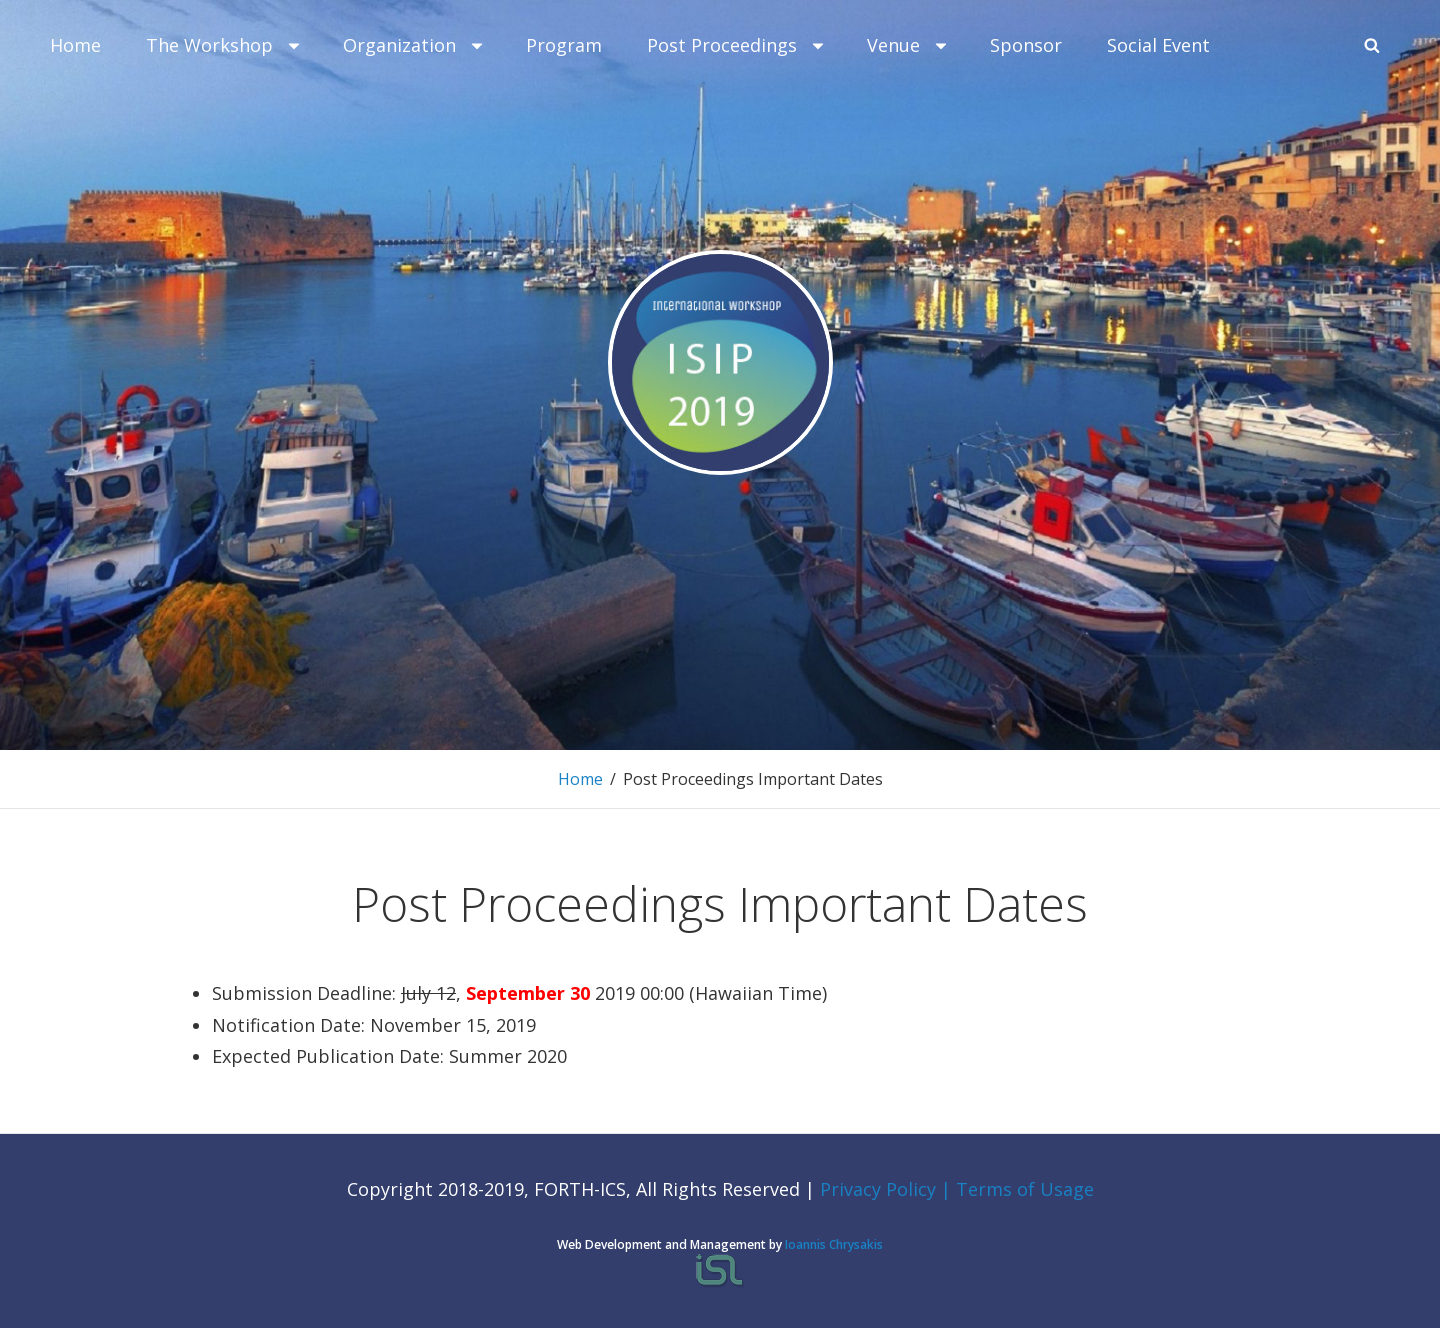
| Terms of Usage (1017, 1189)
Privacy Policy (880, 1189)
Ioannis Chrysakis (834, 1244)
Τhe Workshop (224, 45)
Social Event (1158, 45)
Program (564, 45)
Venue (908, 45)
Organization (414, 45)
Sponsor (1026, 45)
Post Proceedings (737, 45)
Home (75, 45)
